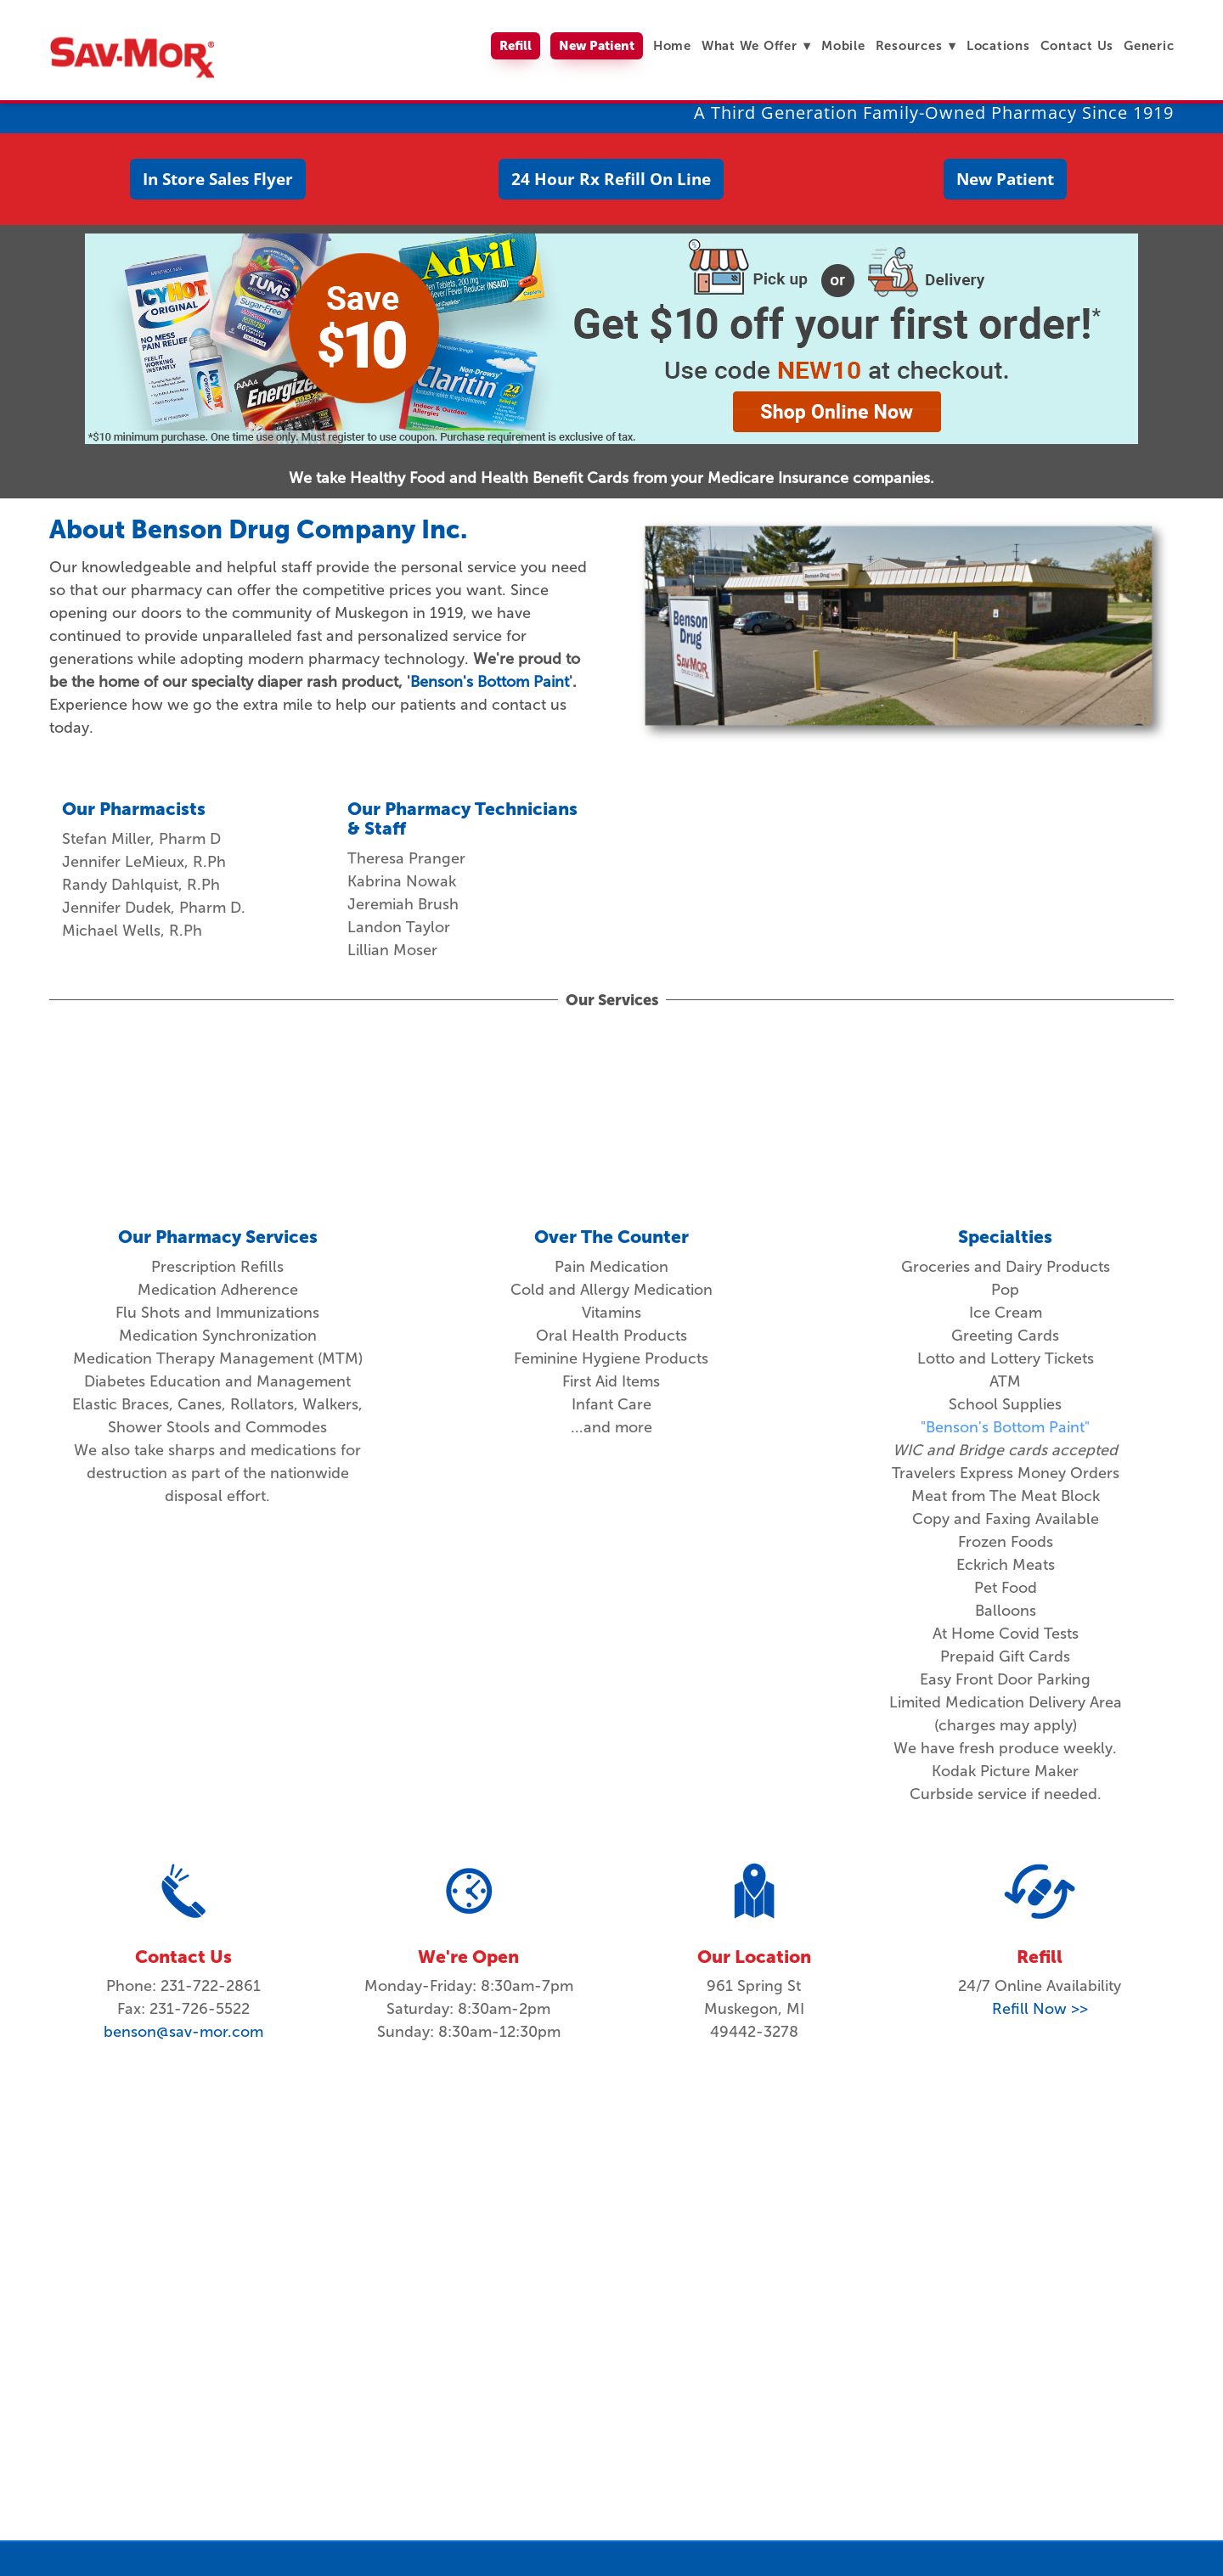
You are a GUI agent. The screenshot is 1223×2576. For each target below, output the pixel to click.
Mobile (843, 45)
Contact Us (1077, 45)
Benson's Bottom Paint (489, 681)
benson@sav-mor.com (183, 2031)
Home (672, 45)
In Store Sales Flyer (218, 179)
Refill (515, 45)
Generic (1149, 45)
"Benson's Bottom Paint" (1005, 1427)
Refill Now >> (1040, 2008)
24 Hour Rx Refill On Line (611, 179)
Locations (998, 45)
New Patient (596, 45)
